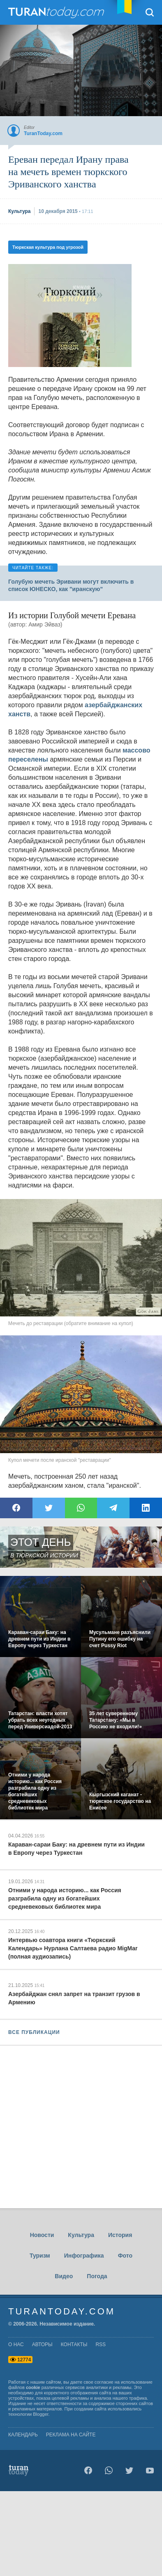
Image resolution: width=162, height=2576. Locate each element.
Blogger (40, 2414)
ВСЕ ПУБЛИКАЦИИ (34, 2032)
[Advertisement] (70, 315)
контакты (74, 2344)
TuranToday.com (57, 12)
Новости (42, 2235)
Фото (125, 2255)
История (120, 2235)
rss (100, 2344)
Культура (81, 2235)
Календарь (23, 2435)
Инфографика (84, 2255)
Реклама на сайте (71, 2435)
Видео (64, 2276)
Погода (97, 2276)
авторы (42, 2344)
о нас (16, 2344)
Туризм (40, 2255)
